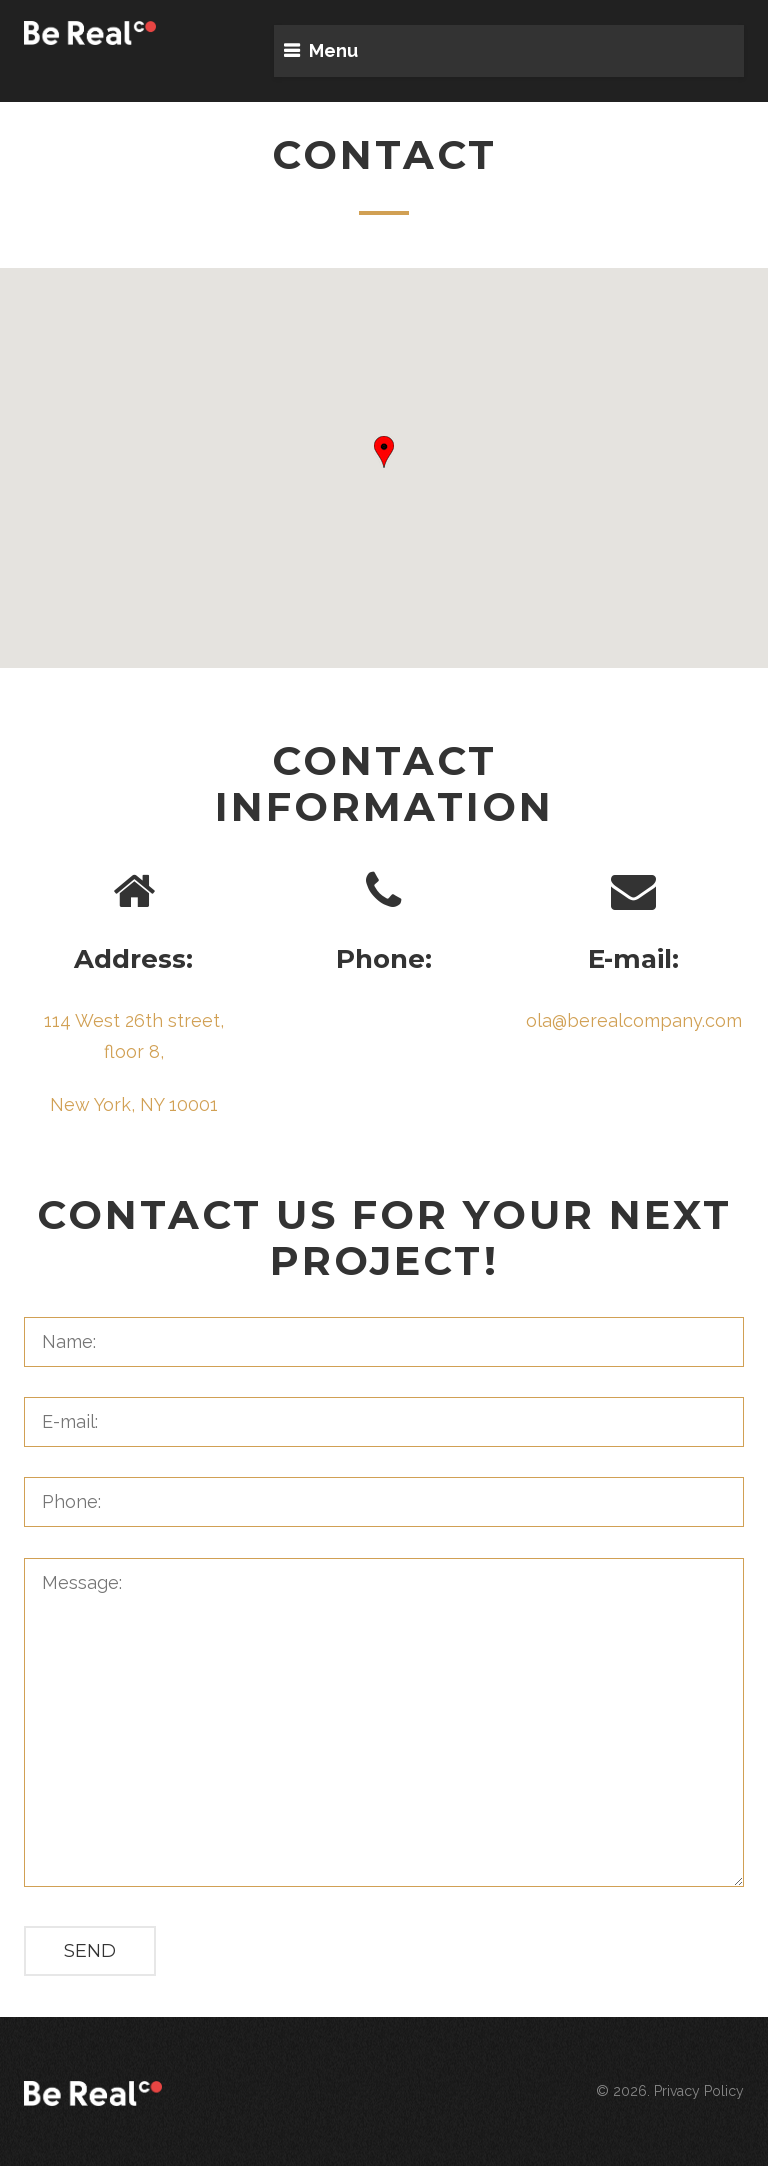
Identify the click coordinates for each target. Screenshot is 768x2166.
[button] (384, 452)
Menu (333, 50)
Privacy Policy (699, 2091)
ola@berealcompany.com (634, 1020)
